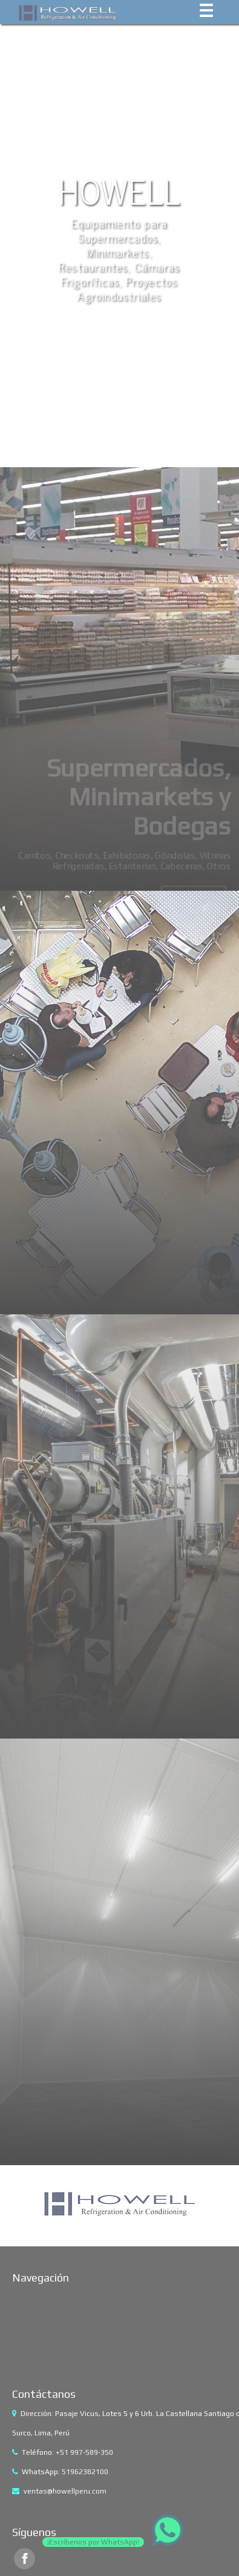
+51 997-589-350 (84, 2452)
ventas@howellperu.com (65, 2491)
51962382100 (85, 2472)
